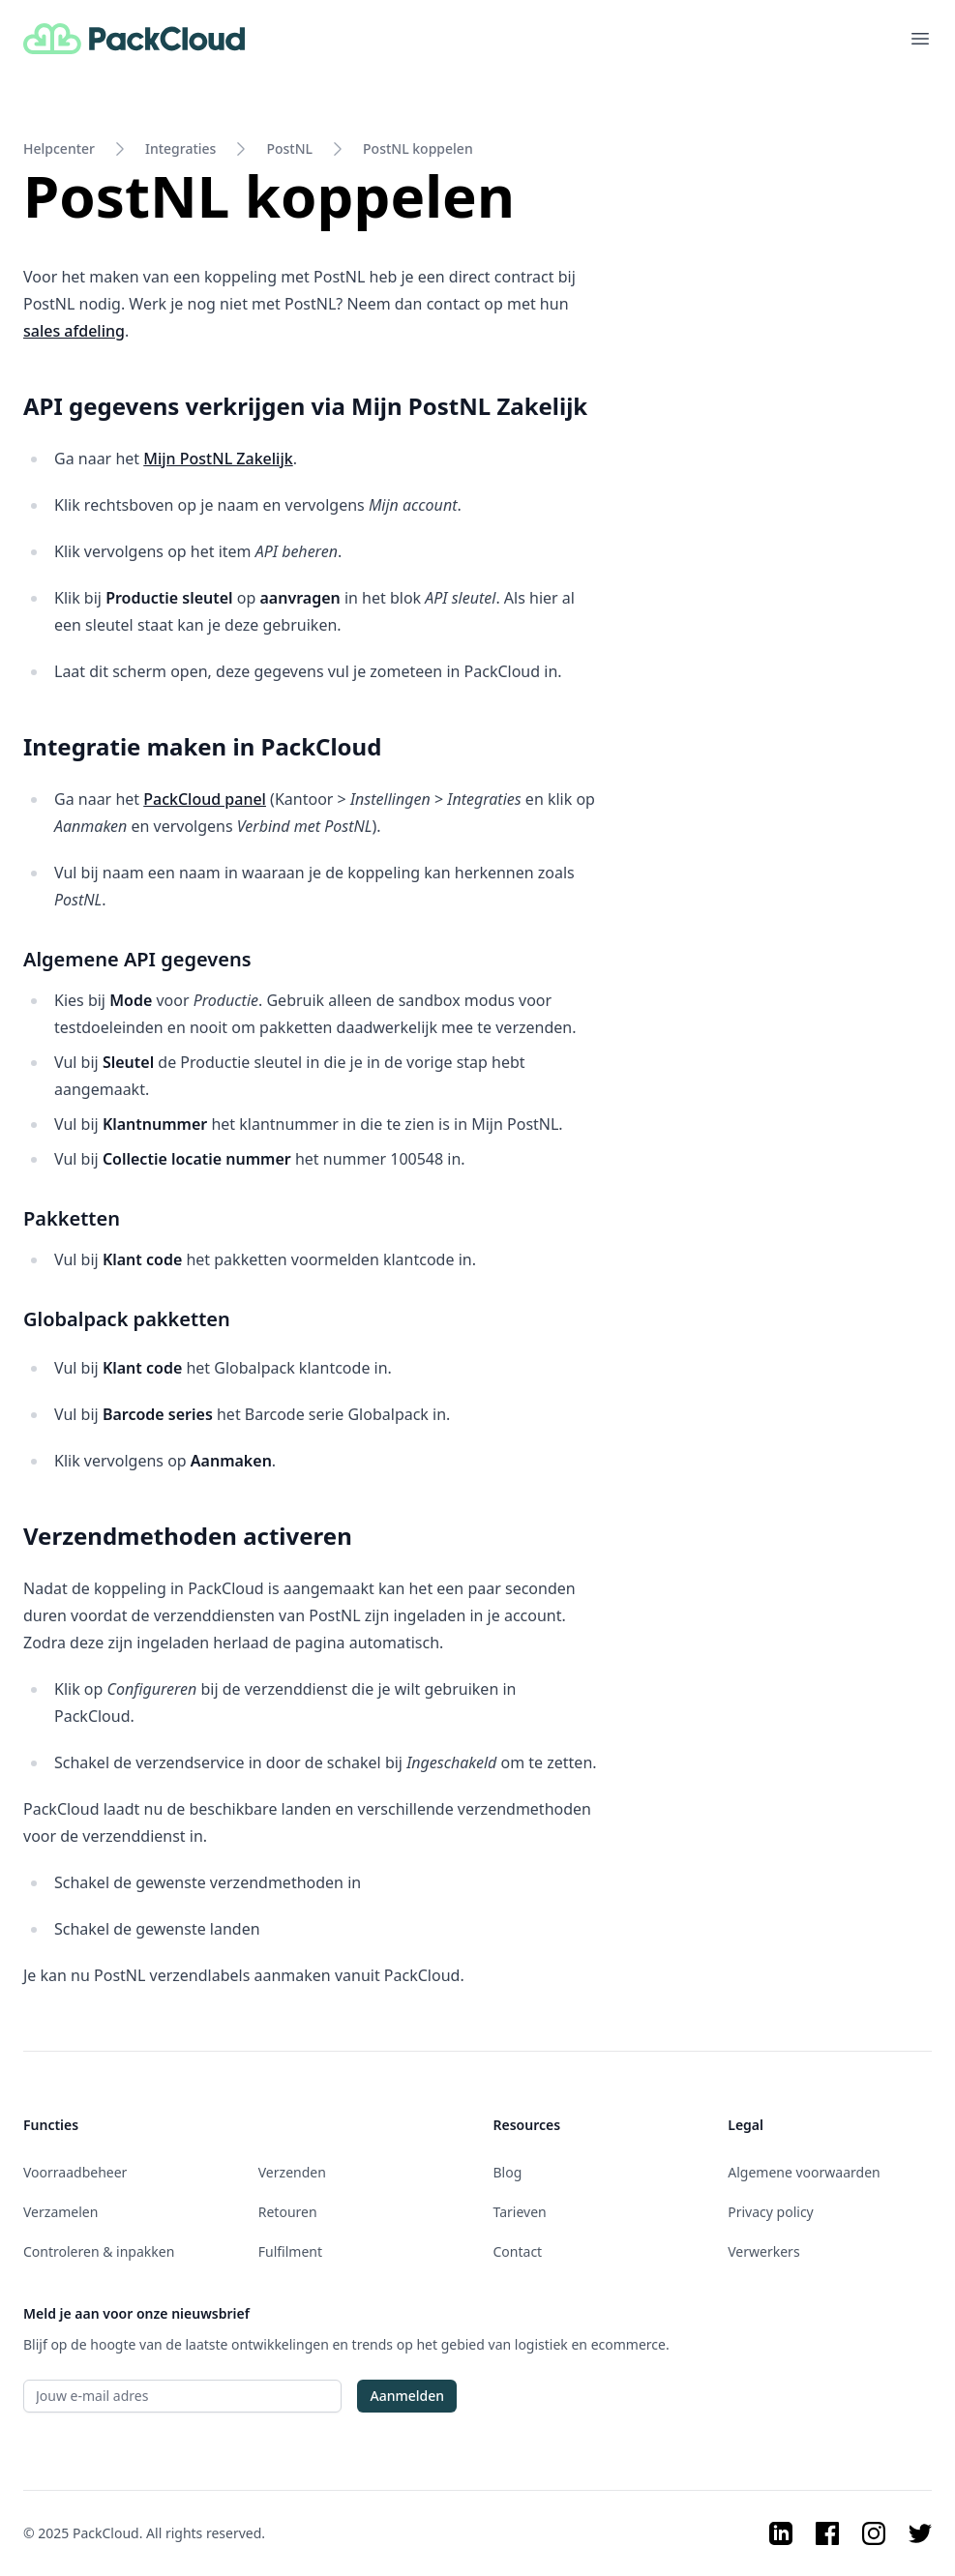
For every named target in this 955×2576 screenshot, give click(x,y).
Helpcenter (59, 148)
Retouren (287, 2212)
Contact (518, 2251)
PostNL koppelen (418, 148)
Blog (507, 2172)
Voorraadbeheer (75, 2172)
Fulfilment (290, 2251)
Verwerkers (763, 2251)
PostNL (289, 148)
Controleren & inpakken (98, 2251)
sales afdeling (74, 330)
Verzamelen (60, 2212)
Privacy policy (771, 2212)
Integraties (180, 148)
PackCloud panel (204, 799)
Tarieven (520, 2212)
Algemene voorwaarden (804, 2172)
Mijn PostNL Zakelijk (217, 458)
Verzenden (292, 2172)
